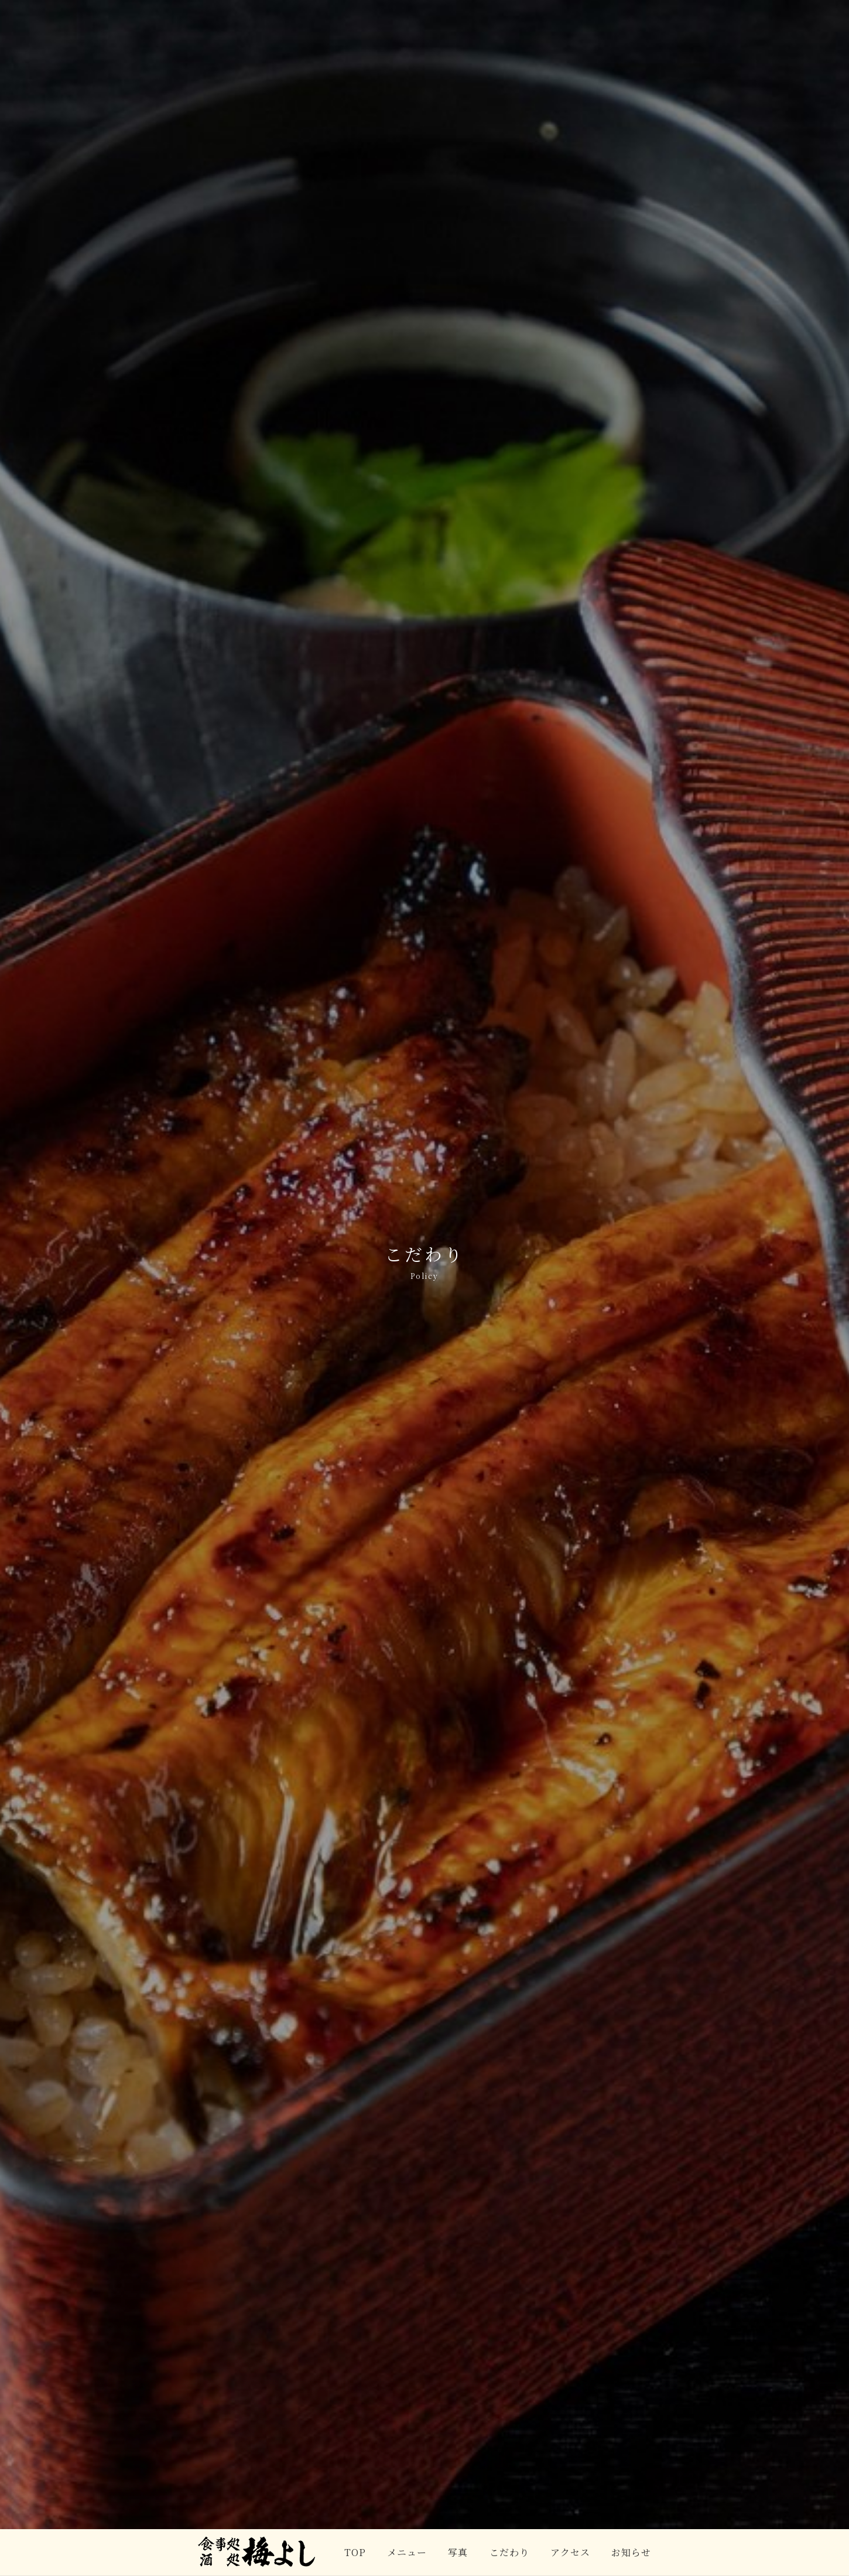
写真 (458, 2552)
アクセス (570, 2552)
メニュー (407, 2552)
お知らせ (631, 2552)
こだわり (509, 2552)
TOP (355, 2552)
